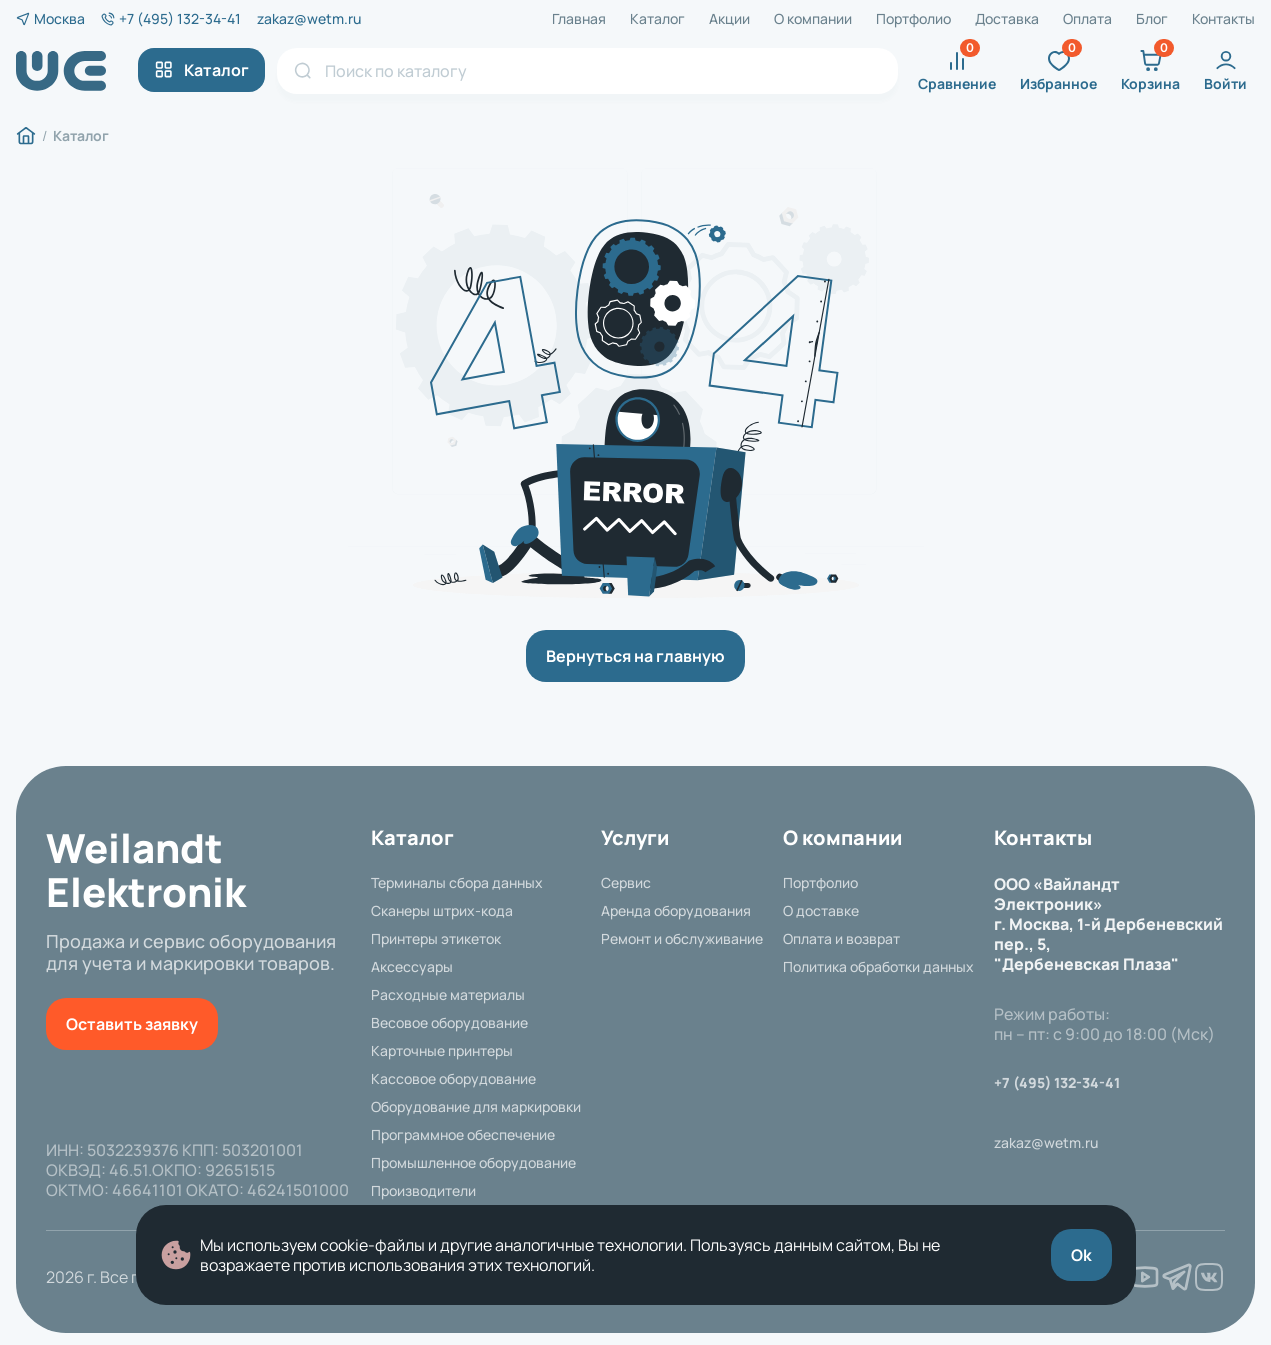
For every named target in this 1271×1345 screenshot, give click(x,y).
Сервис (626, 883)
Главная (579, 19)
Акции (729, 19)
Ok (1081, 1255)
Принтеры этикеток (436, 939)
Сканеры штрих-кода (442, 911)
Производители (423, 1191)
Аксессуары (412, 967)
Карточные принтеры (442, 1051)
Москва (59, 19)
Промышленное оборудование (473, 1163)
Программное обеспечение (463, 1135)
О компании (813, 19)
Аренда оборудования (676, 911)
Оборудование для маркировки (476, 1107)
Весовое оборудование (449, 1023)
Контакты (1223, 19)
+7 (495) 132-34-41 (180, 19)
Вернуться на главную (635, 656)
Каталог (657, 19)
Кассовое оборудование (453, 1079)
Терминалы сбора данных (457, 883)
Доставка (1007, 19)
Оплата (1087, 19)
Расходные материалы (448, 995)
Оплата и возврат (841, 939)
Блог (1152, 19)
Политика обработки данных (878, 967)
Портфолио (913, 19)
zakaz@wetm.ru (309, 19)
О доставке (821, 911)
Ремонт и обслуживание (682, 939)
